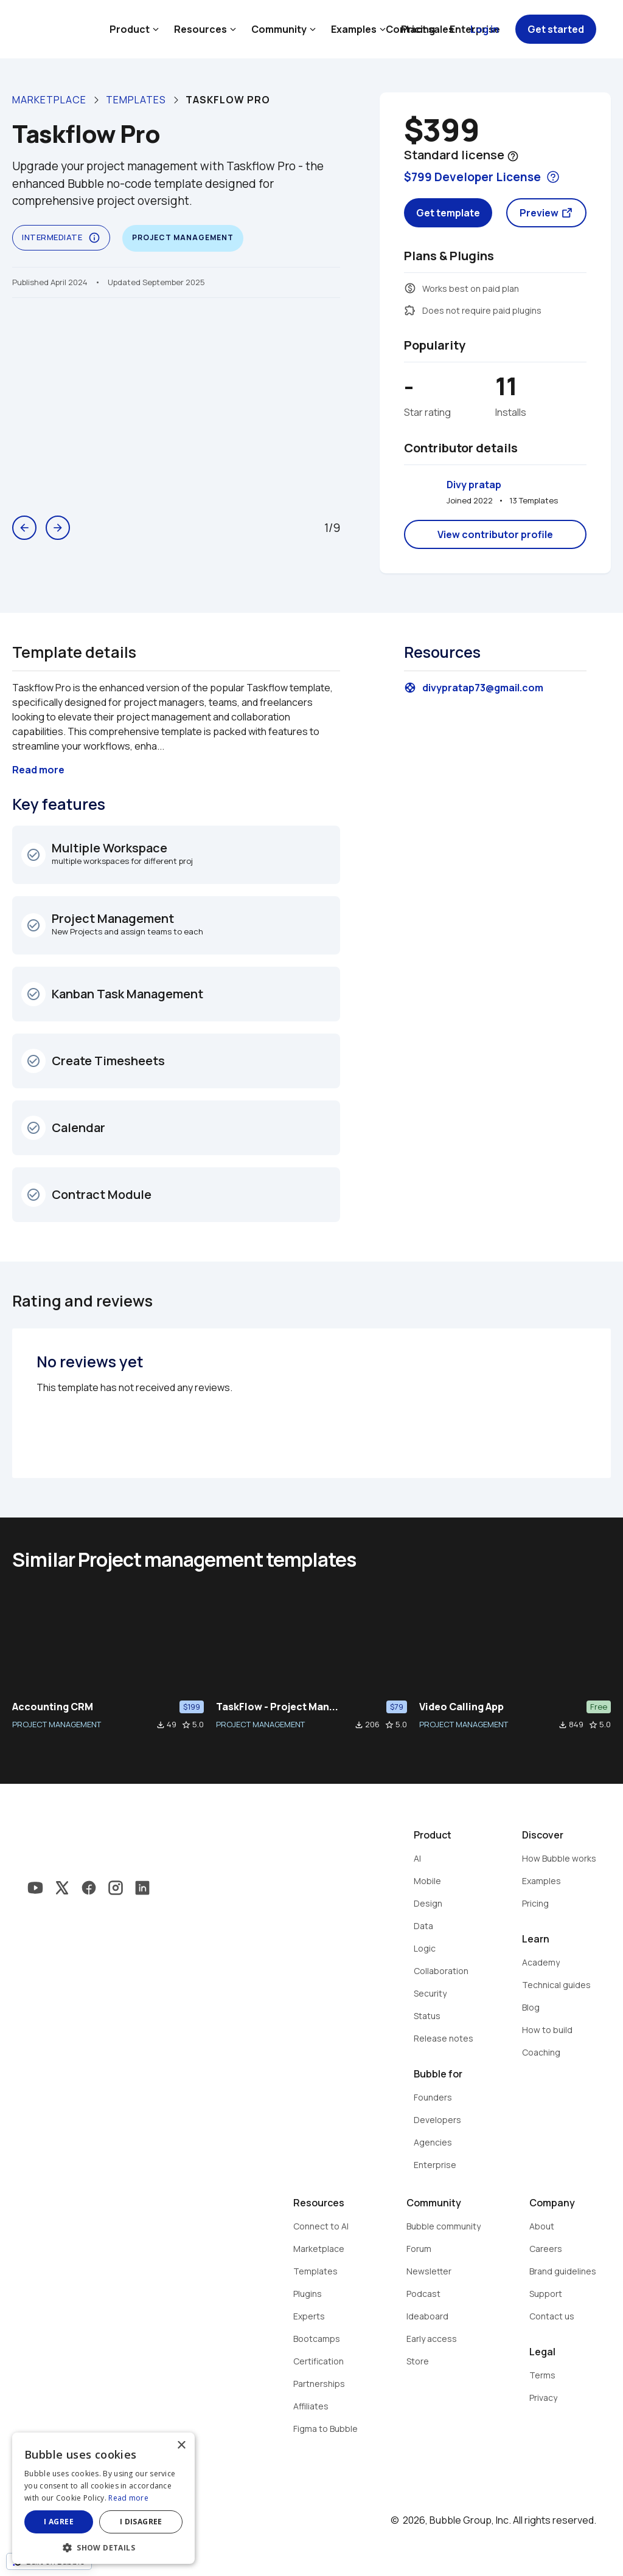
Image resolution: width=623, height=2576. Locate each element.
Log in (484, 29)
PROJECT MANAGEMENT (56, 1724)
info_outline (94, 238)
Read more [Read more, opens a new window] (128, 2498)
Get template (448, 212)
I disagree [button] (141, 2521)
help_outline (513, 156)
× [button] (181, 2445)
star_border (186, 1725)
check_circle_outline (33, 855)
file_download (160, 1725)
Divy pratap (474, 484)
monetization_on (410, 288)
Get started (555, 29)
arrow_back (24, 528)
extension (410, 310)
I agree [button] (59, 2521)
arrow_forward (58, 528)
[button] (103, 2546)
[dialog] (103, 2498)
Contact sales (420, 29)
